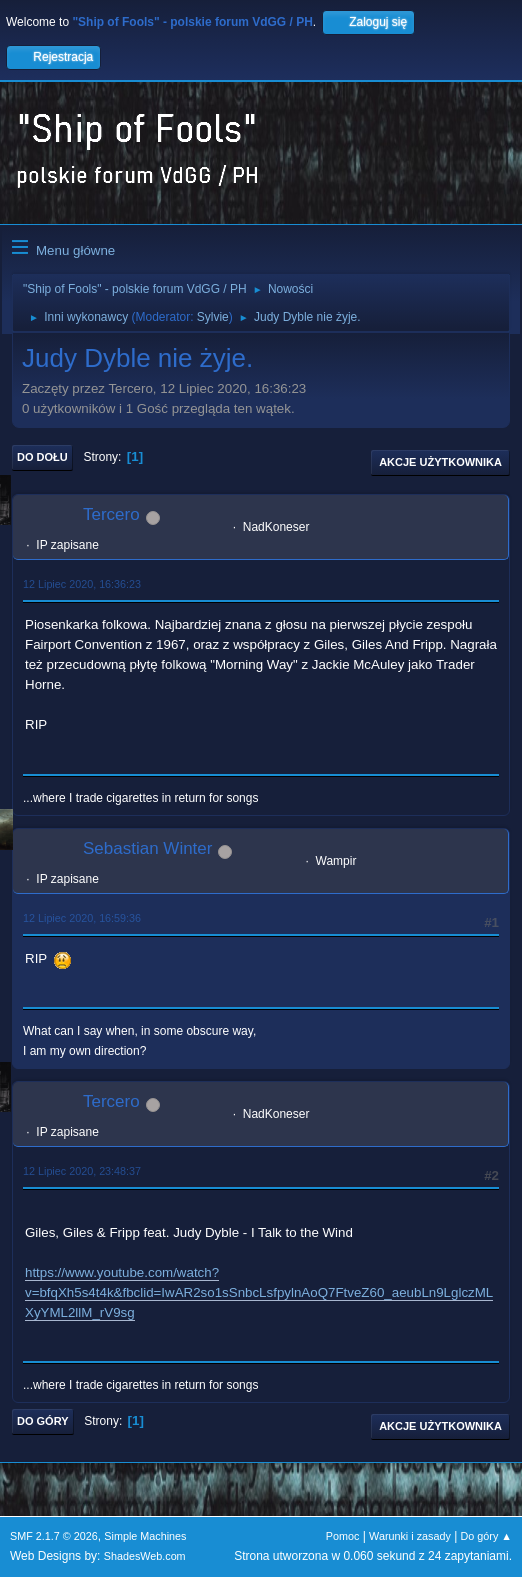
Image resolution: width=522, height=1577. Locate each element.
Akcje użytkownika (440, 462)
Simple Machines (145, 1536)
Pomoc (343, 1536)
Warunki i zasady (410, 1536)
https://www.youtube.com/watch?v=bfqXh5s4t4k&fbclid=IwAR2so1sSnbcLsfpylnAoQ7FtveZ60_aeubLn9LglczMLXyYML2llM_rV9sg (259, 1292)
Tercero (111, 514)
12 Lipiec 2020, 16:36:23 (82, 584)
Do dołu (42, 457)
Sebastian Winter (147, 848)
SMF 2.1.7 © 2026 (54, 1536)
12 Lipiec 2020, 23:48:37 (82, 1171)
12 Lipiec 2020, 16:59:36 (82, 918)
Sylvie (213, 317)
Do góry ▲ (486, 1536)
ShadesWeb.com (145, 1556)
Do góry (43, 1421)
